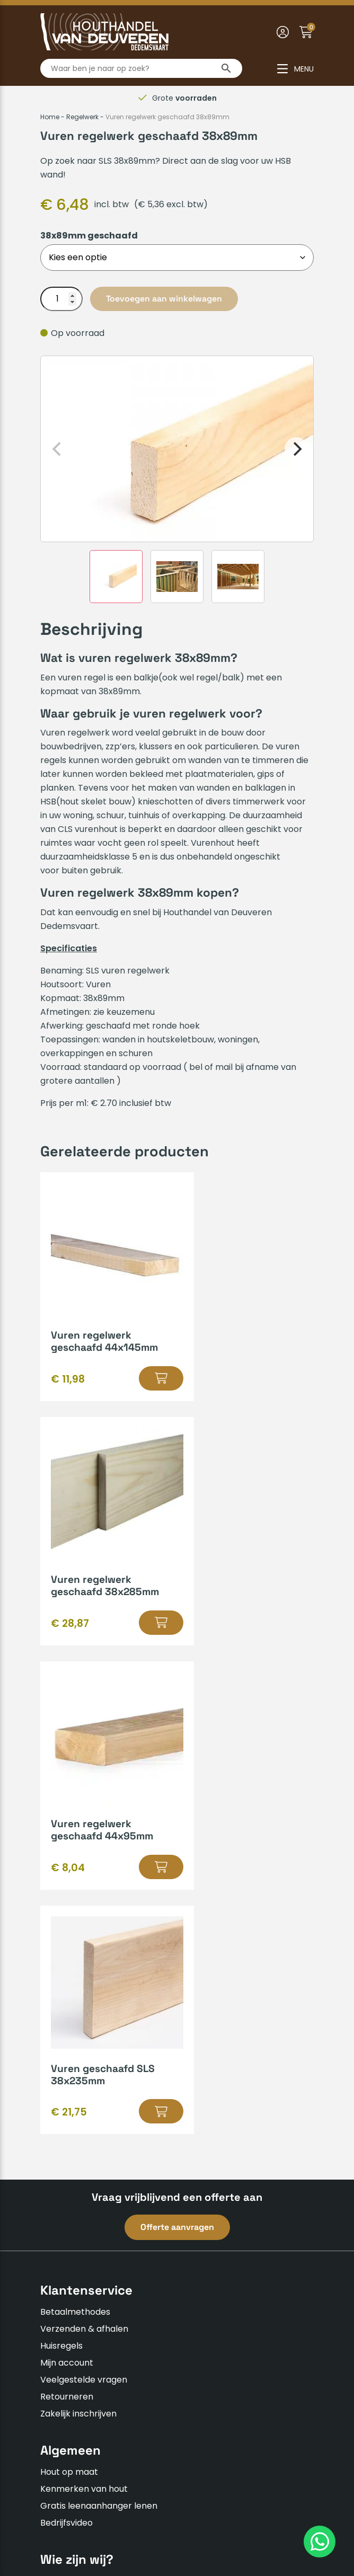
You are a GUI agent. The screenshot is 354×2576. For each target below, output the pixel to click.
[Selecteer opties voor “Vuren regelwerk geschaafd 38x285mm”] (281, 1378)
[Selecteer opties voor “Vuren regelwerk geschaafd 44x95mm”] (139, 1622)
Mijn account (66, 1874)
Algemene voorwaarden (90, 2507)
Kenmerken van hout (84, 2000)
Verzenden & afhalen (84, 1840)
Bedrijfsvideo (66, 2034)
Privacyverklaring (187, 2507)
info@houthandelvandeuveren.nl (116, 2329)
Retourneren (66, 1908)
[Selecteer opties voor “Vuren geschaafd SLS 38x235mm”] (281, 1622)
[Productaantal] (61, 299)
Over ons (59, 2092)
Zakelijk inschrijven (78, 1925)
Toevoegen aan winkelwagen (164, 298)
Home (49, 116)
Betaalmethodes (75, 1823)
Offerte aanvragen (177, 1738)
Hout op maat (69, 1983)
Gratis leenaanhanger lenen (98, 2017)
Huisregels (61, 1857)
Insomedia (120, 2532)
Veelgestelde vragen (83, 1891)
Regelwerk (82, 116)
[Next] (296, 449)
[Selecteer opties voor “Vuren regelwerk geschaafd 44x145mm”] (139, 1378)
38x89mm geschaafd (89, 235)
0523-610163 (74, 2312)
